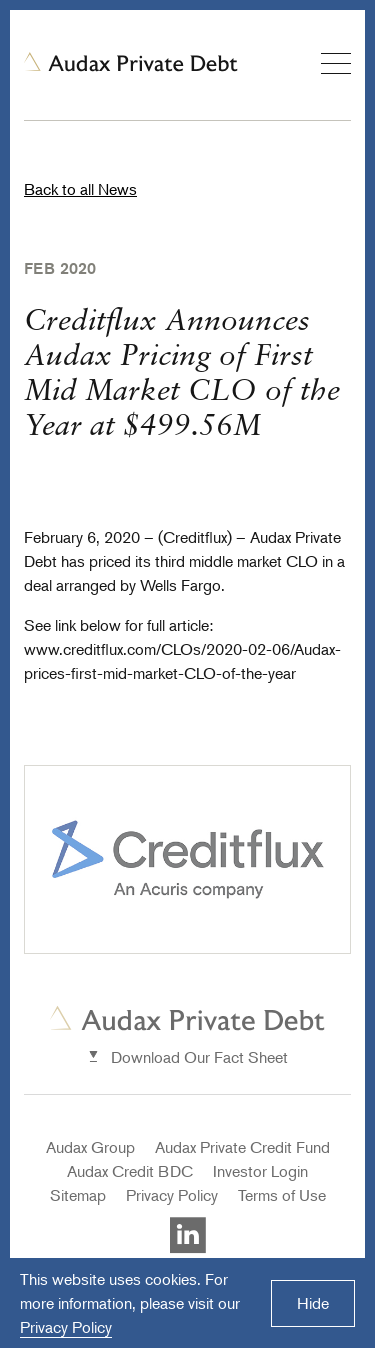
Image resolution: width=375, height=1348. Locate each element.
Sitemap (78, 1195)
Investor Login (260, 1171)
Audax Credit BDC (130, 1171)
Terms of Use (282, 1195)
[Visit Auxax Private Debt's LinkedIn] (188, 1248)
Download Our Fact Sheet (199, 1057)
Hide (313, 1303)
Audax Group (90, 1147)
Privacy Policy (172, 1195)
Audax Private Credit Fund (242, 1147)
